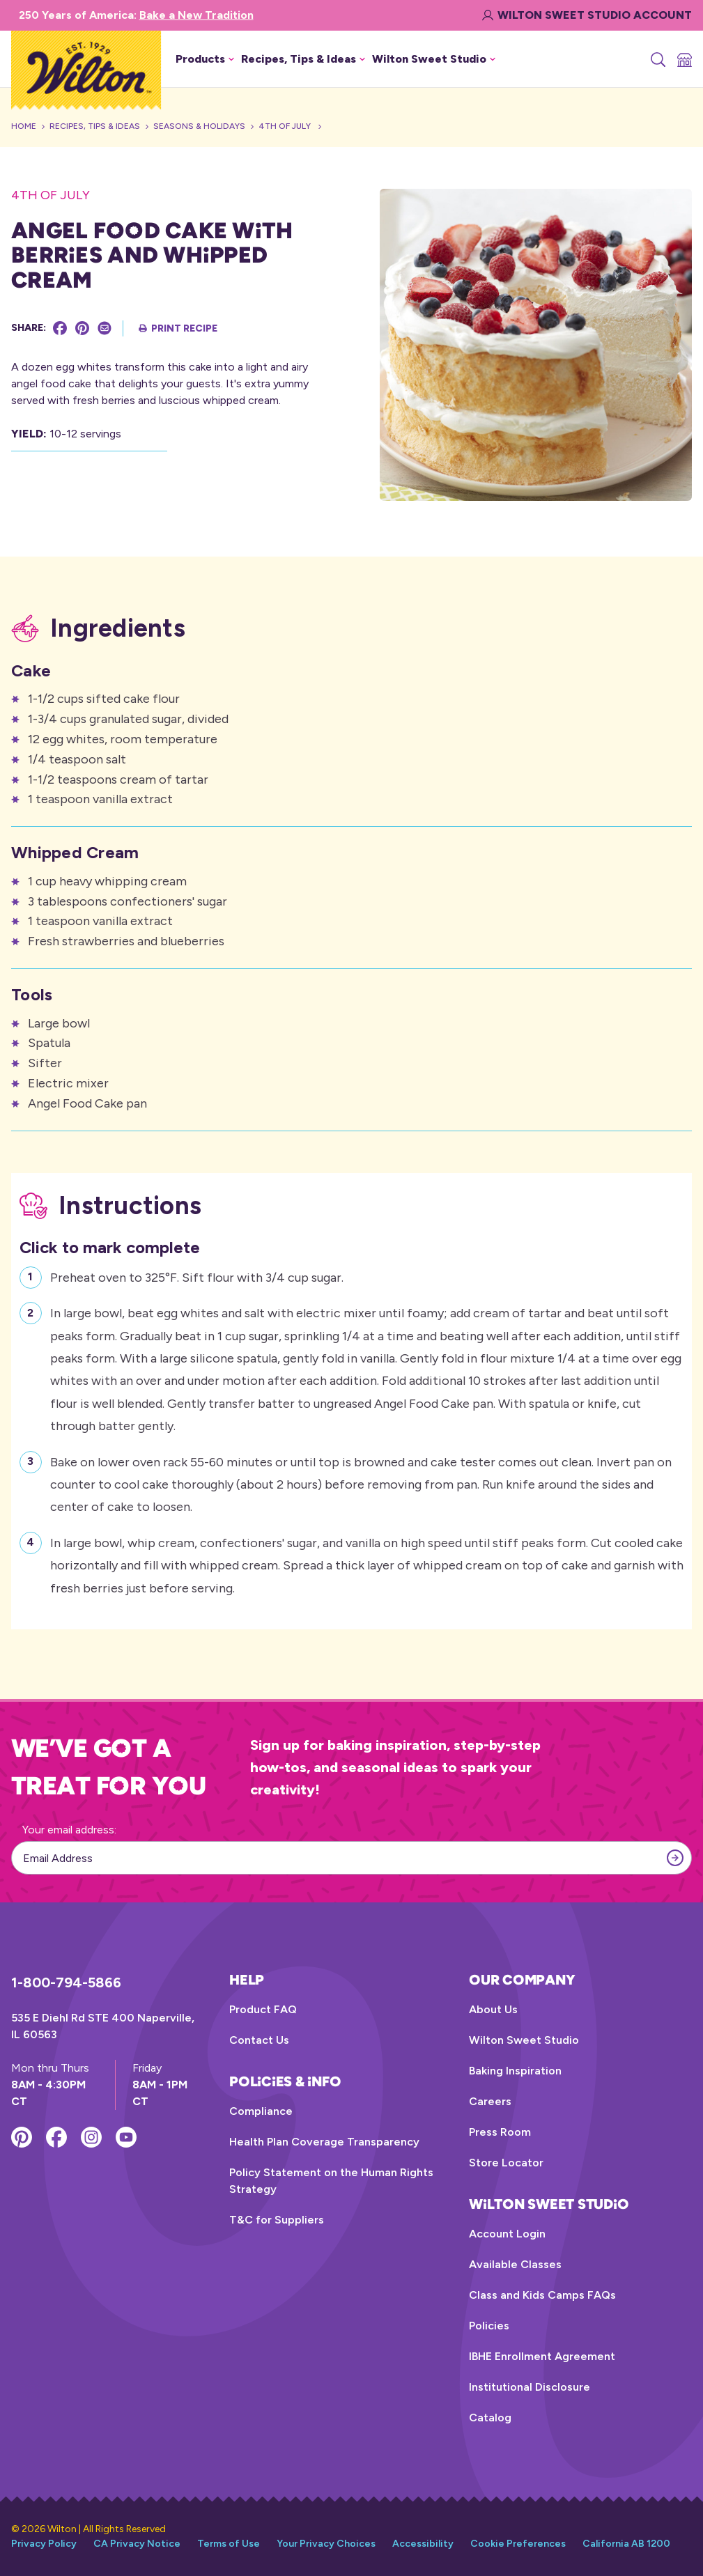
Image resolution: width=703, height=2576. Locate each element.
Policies (489, 2325)
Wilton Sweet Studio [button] (433, 58)
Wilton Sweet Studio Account (587, 15)
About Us (493, 2009)
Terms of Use (228, 2544)
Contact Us (259, 2040)
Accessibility (423, 2544)
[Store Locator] (683, 59)
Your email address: (69, 1829)
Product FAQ (263, 2009)
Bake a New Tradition (196, 15)
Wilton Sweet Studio (524, 2040)
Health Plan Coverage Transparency (324, 2141)
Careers (490, 2101)
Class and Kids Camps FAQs (542, 2295)
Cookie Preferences (518, 2544)
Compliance (261, 2111)
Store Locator (506, 2162)
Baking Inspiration (515, 2070)
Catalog (490, 2417)
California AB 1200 (626, 2544)
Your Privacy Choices (326, 2544)
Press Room (500, 2132)
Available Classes (515, 2264)
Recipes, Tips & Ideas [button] (303, 58)
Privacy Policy (44, 2544)
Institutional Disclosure (529, 2386)
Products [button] (205, 58)
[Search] (657, 59)
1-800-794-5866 (66, 1982)
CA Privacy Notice (136, 2544)
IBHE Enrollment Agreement (542, 2356)
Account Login (507, 2233)
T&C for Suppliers (276, 2219)
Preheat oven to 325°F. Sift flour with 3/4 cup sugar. (196, 1275)
